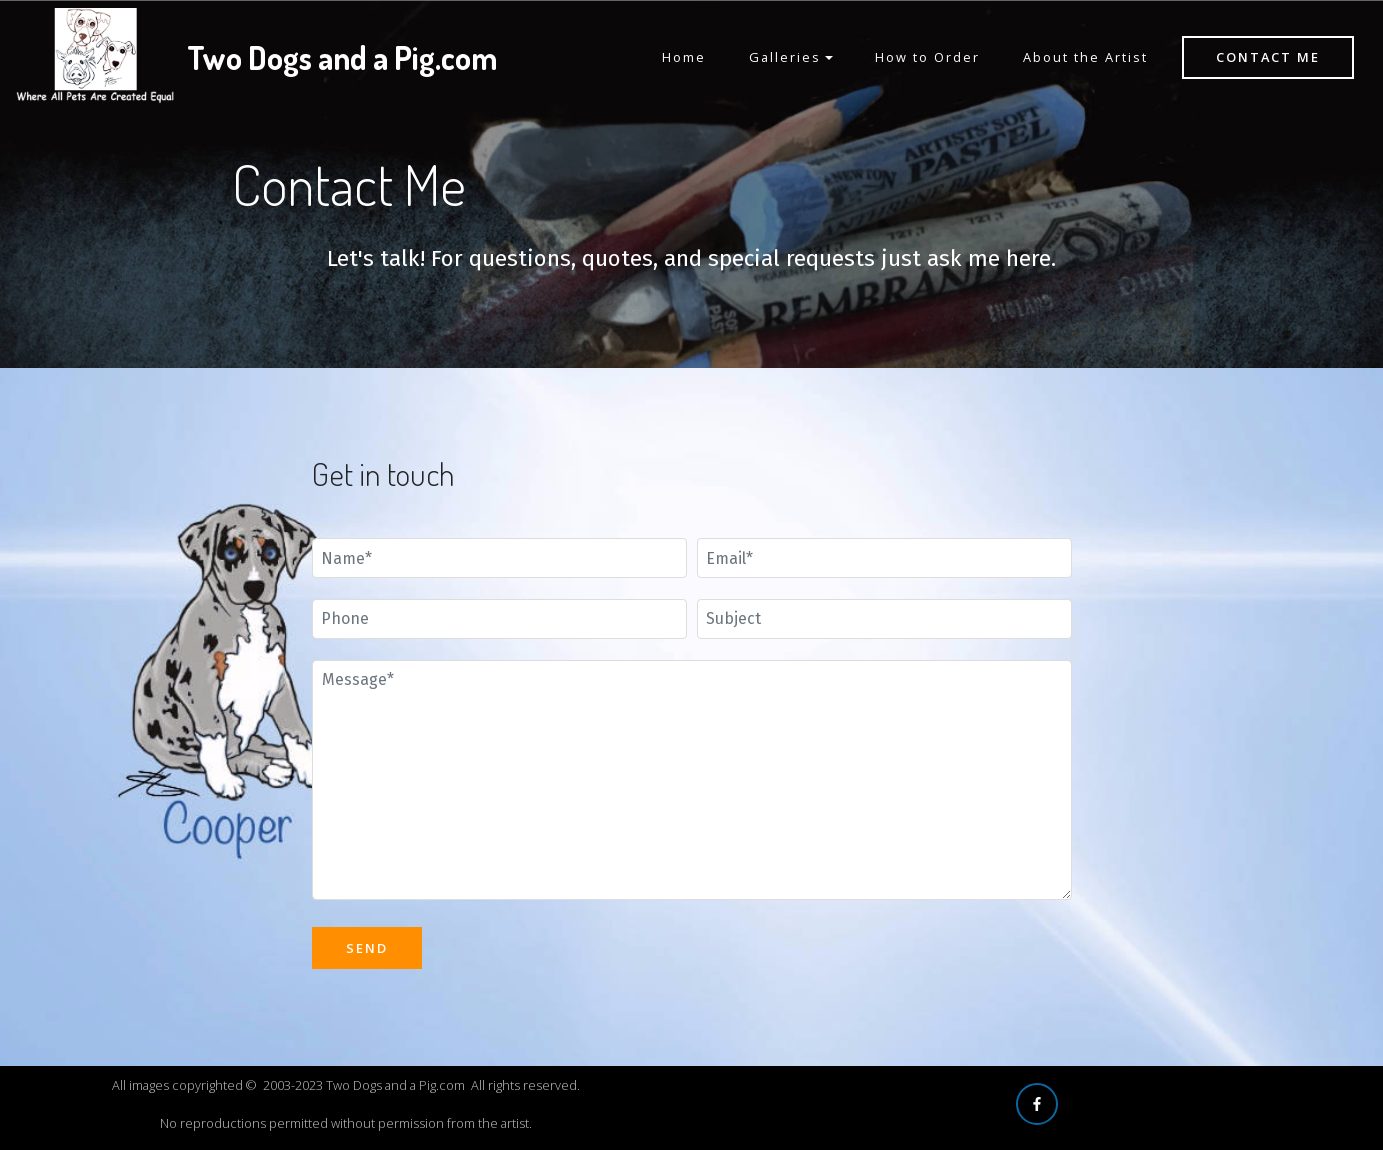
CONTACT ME (1268, 57)
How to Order (927, 57)
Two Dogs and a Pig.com (342, 57)
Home (684, 57)
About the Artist (1085, 57)
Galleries (785, 57)
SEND (367, 948)
